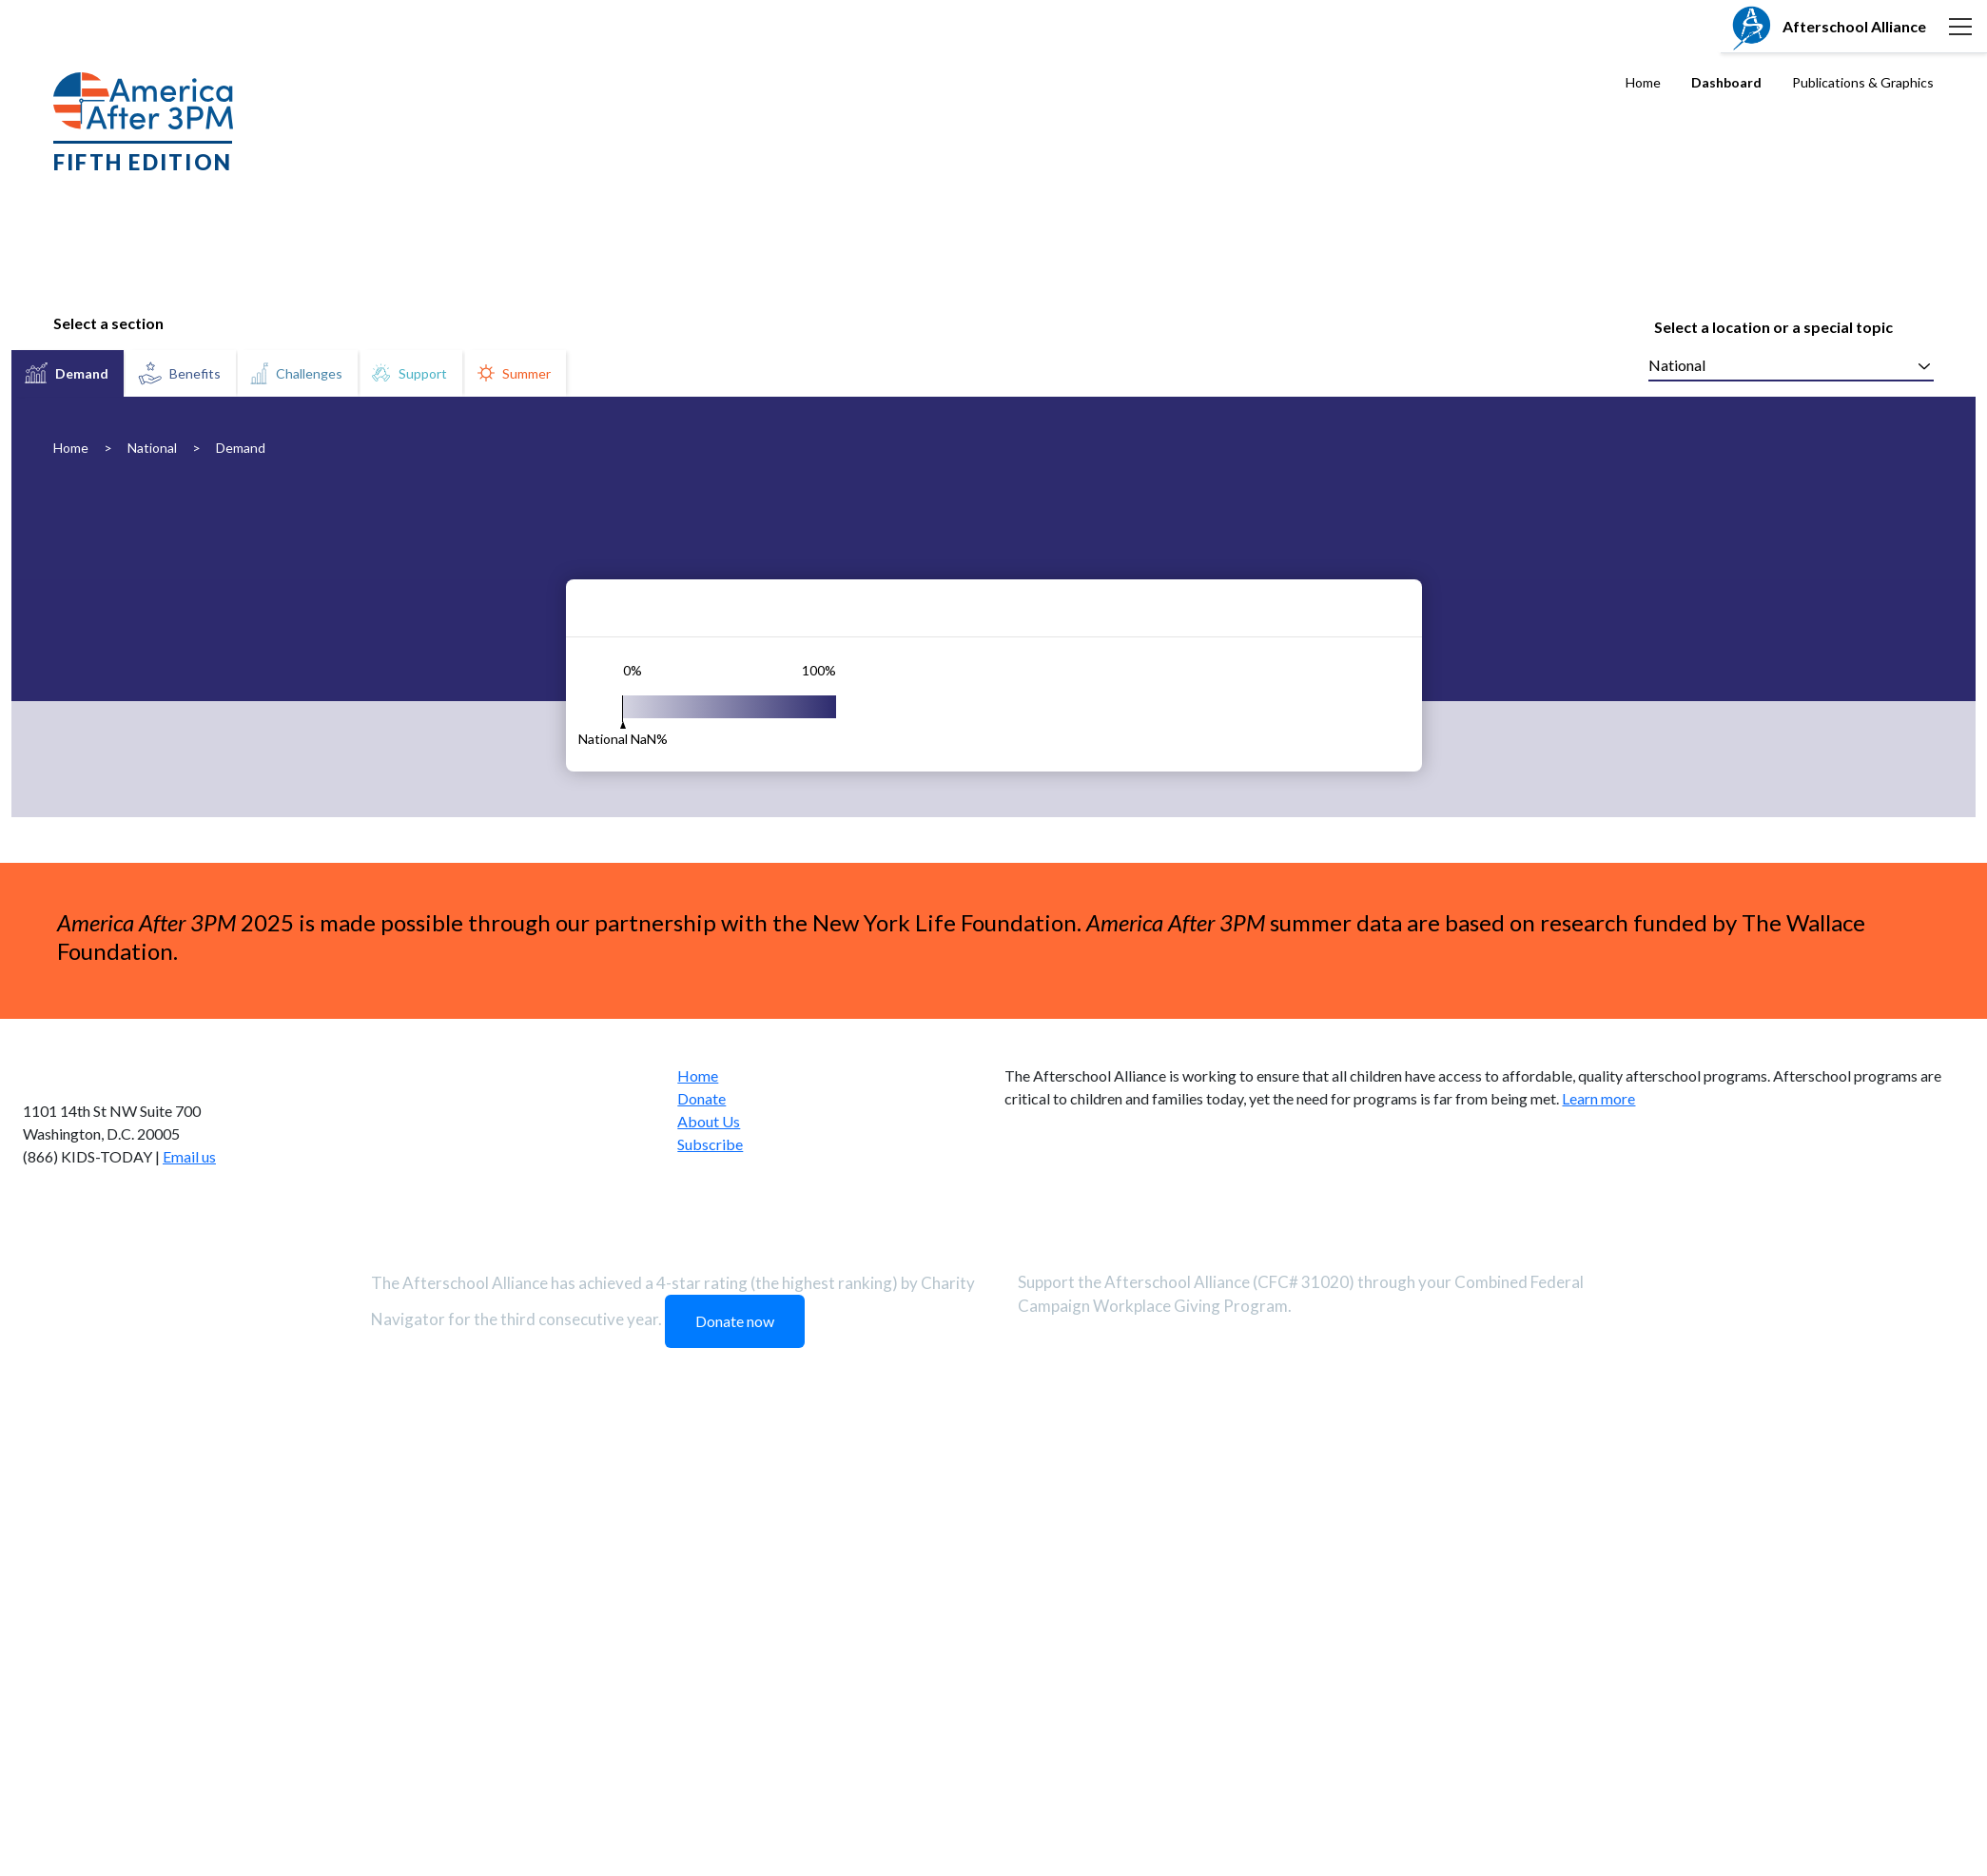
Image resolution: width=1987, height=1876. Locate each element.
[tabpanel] (993, 842)
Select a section (108, 323)
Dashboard (1726, 82)
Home (1643, 82)
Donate (701, 1569)
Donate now (734, 1792)
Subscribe (710, 1615)
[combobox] (1791, 366)
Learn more (1598, 1569)
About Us (708, 1592)
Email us (189, 1627)
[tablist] (289, 373)
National (152, 448)
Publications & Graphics (1863, 82)
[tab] (67, 373)
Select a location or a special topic (1773, 327)
